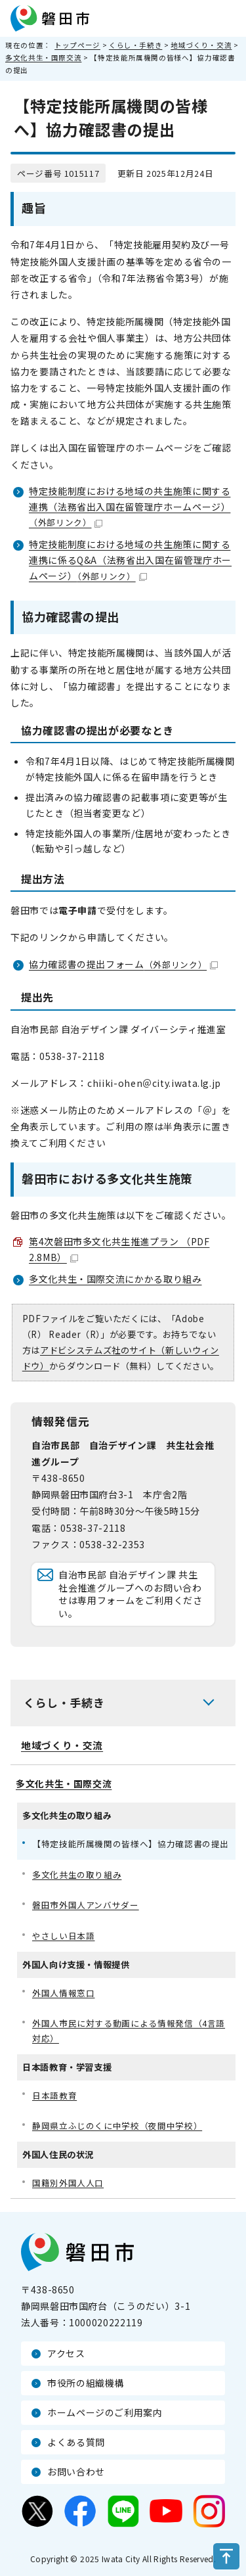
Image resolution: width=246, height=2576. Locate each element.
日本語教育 (54, 2095)
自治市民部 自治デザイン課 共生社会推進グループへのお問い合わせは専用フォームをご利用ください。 (130, 1594)
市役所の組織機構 (85, 2382)
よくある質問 (76, 2442)
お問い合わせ (76, 2471)
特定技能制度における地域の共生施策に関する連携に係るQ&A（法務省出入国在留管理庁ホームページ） (130, 560)
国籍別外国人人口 (68, 2182)
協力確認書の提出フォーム (123, 964)
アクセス (66, 2353)
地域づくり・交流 (201, 45)
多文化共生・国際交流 (43, 57)
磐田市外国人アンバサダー (85, 1904)
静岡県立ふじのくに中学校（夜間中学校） (117, 2125)
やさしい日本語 (63, 1935)
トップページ (77, 45)
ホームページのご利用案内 (105, 2412)
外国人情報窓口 (63, 1993)
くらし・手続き (135, 45)
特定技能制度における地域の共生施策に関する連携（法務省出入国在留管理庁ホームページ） (129, 506)
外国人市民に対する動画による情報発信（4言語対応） (128, 2030)
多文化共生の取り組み (76, 1874)
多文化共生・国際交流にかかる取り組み (115, 1278)
